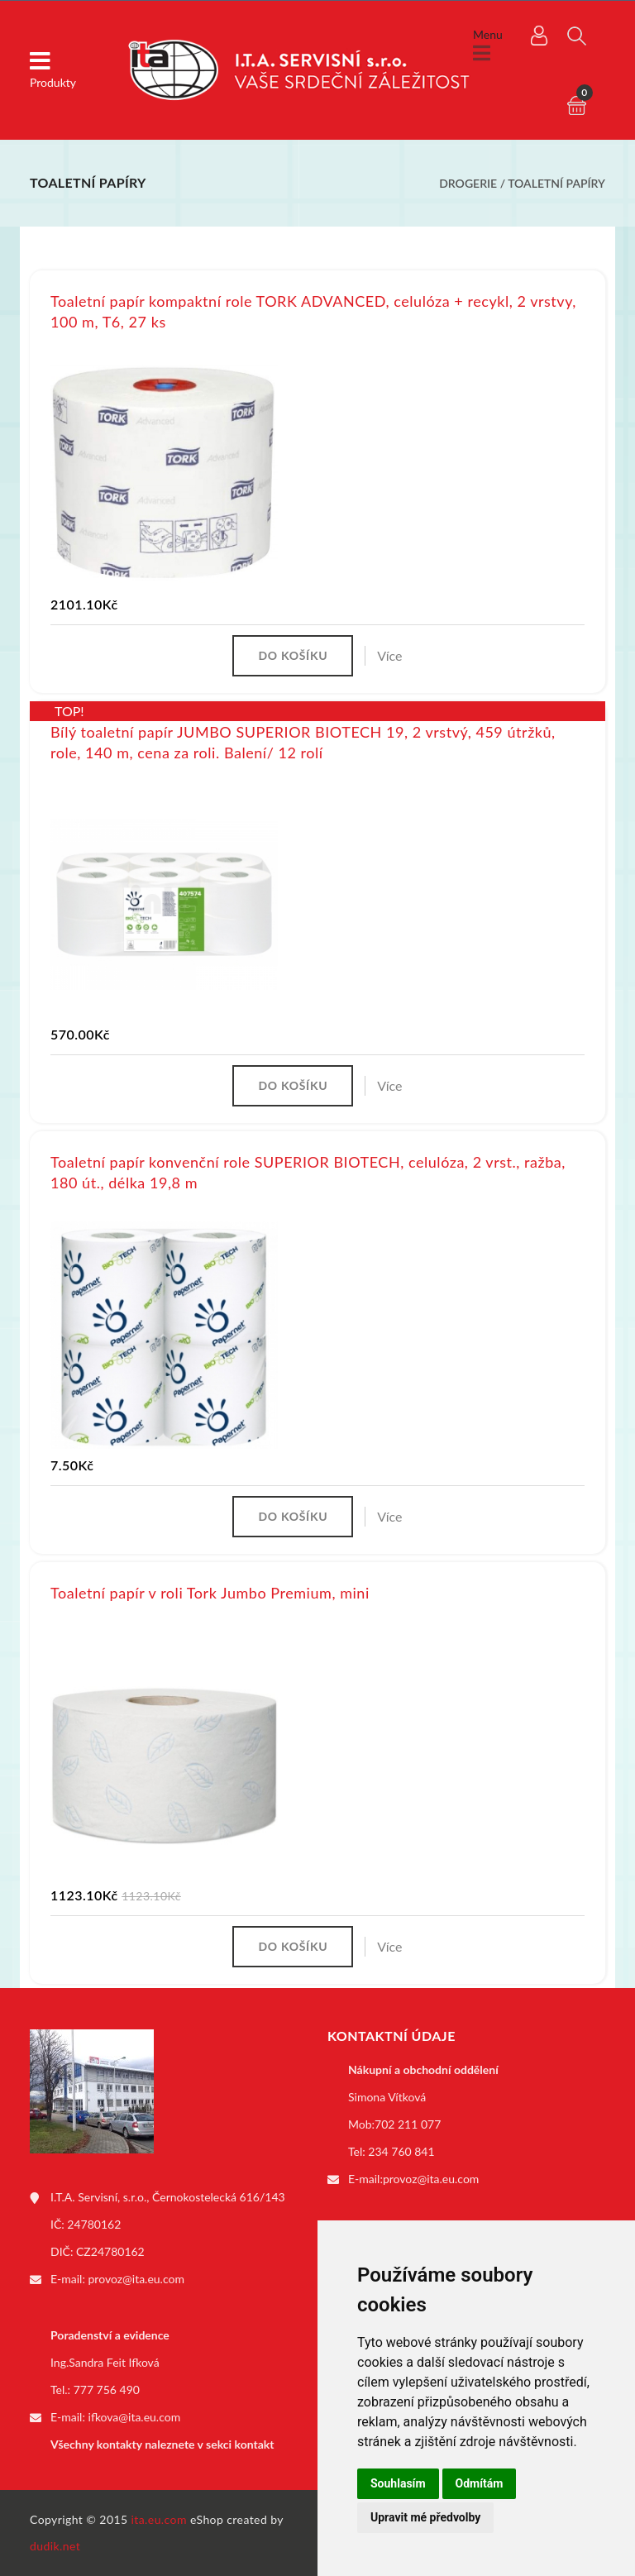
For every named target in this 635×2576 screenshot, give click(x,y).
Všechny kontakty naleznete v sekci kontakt (162, 2444)
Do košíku (292, 655)
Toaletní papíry (556, 183)
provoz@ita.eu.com (136, 2279)
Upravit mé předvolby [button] (425, 2517)
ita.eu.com (159, 2519)
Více (389, 655)
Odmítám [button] (480, 2483)
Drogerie (468, 183)
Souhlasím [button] (398, 2483)
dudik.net (55, 2546)
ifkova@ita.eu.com (134, 2417)
